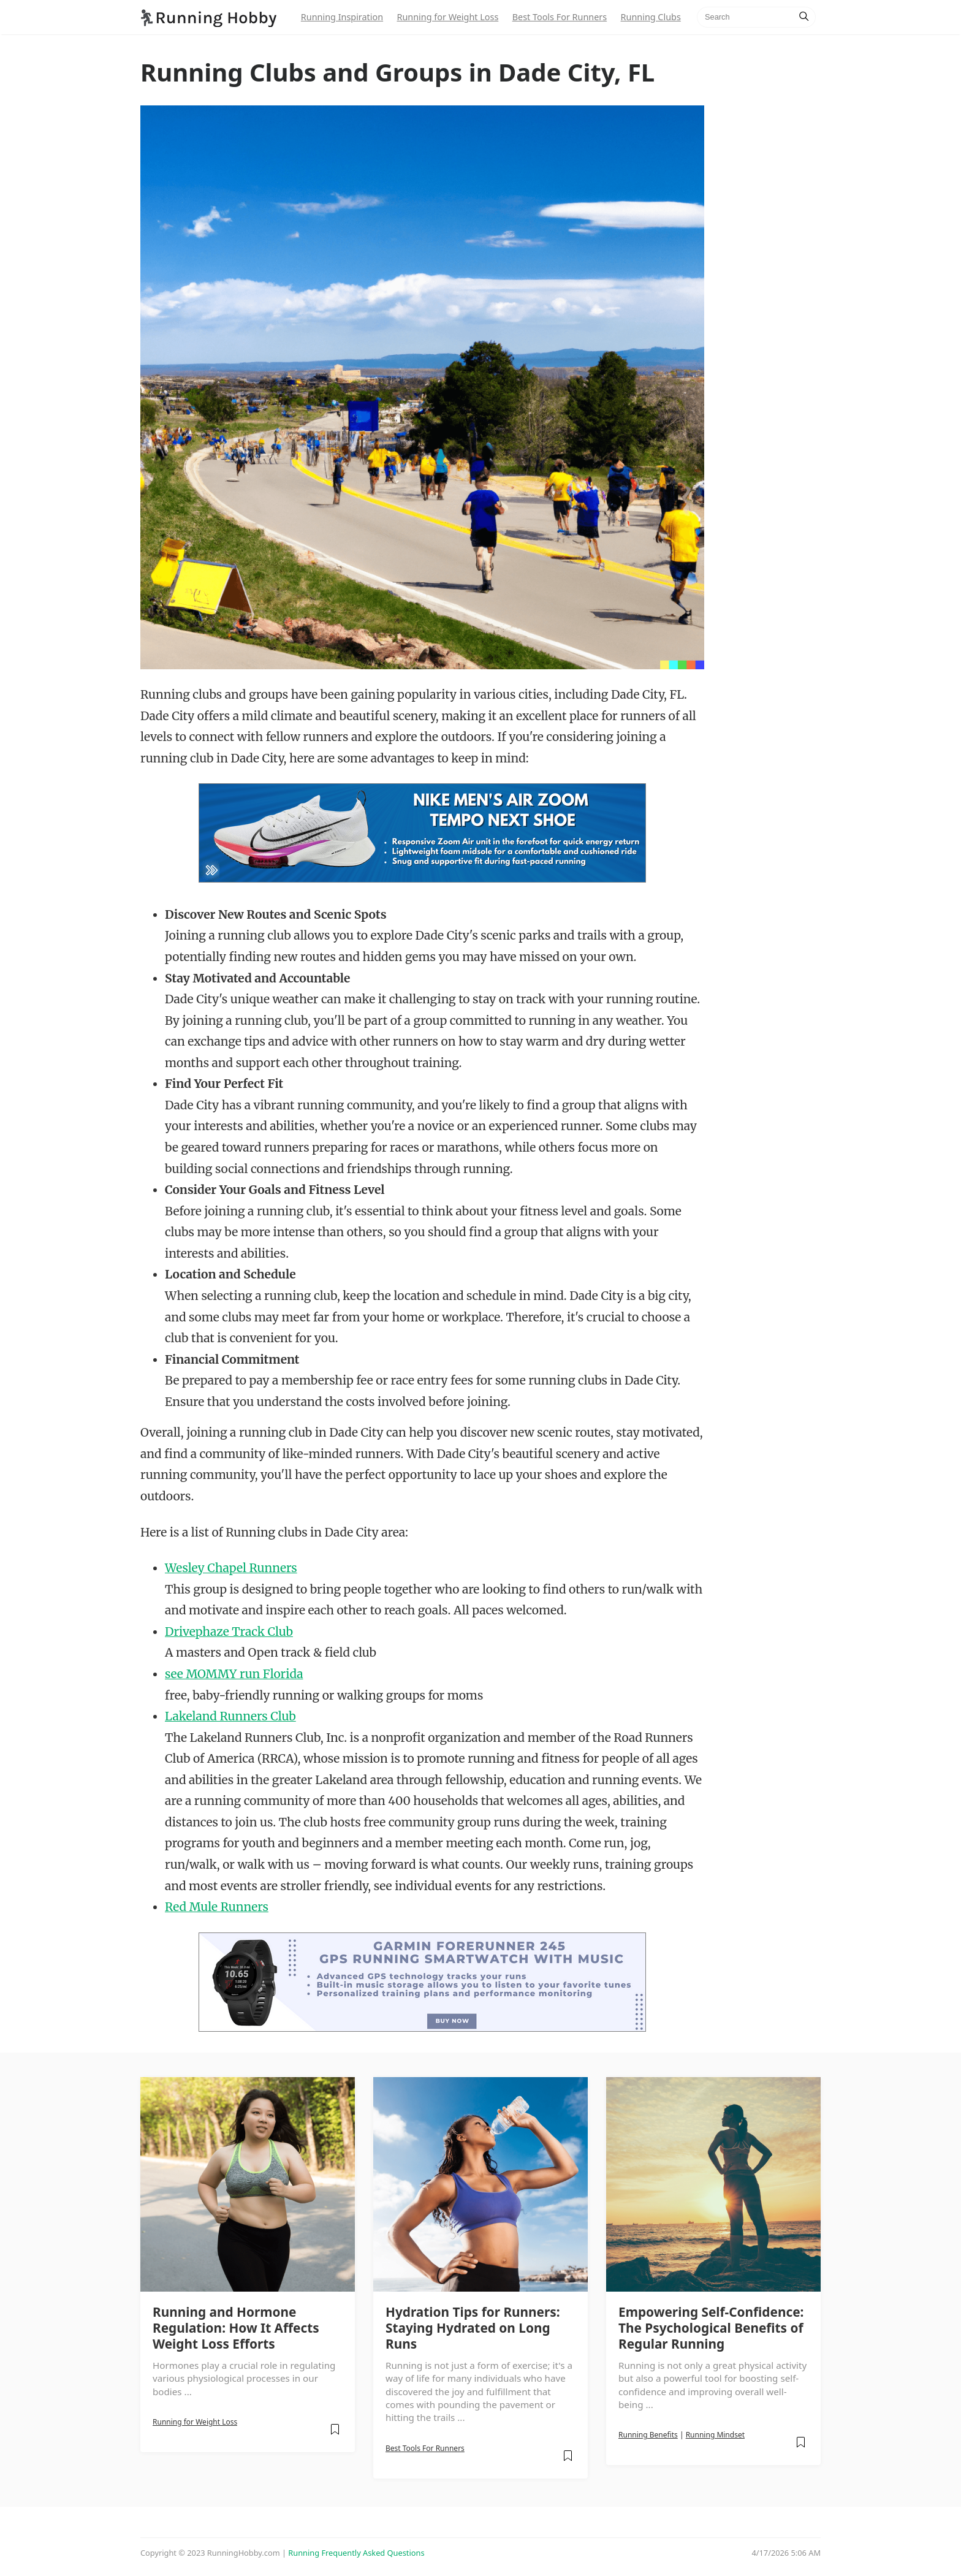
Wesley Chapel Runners (231, 1567)
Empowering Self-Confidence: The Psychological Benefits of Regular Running (710, 2327)
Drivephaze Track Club (229, 1631)
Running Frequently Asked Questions (356, 2552)
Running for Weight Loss (447, 17)
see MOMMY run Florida (234, 1673)
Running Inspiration (342, 17)
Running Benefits (648, 2435)
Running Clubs (651, 17)
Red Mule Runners (216, 1906)
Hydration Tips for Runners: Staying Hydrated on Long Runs (473, 2327)
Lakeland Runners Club (230, 1716)
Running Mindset (715, 2435)
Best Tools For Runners (559, 17)
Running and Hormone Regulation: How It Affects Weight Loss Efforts (236, 2327)
